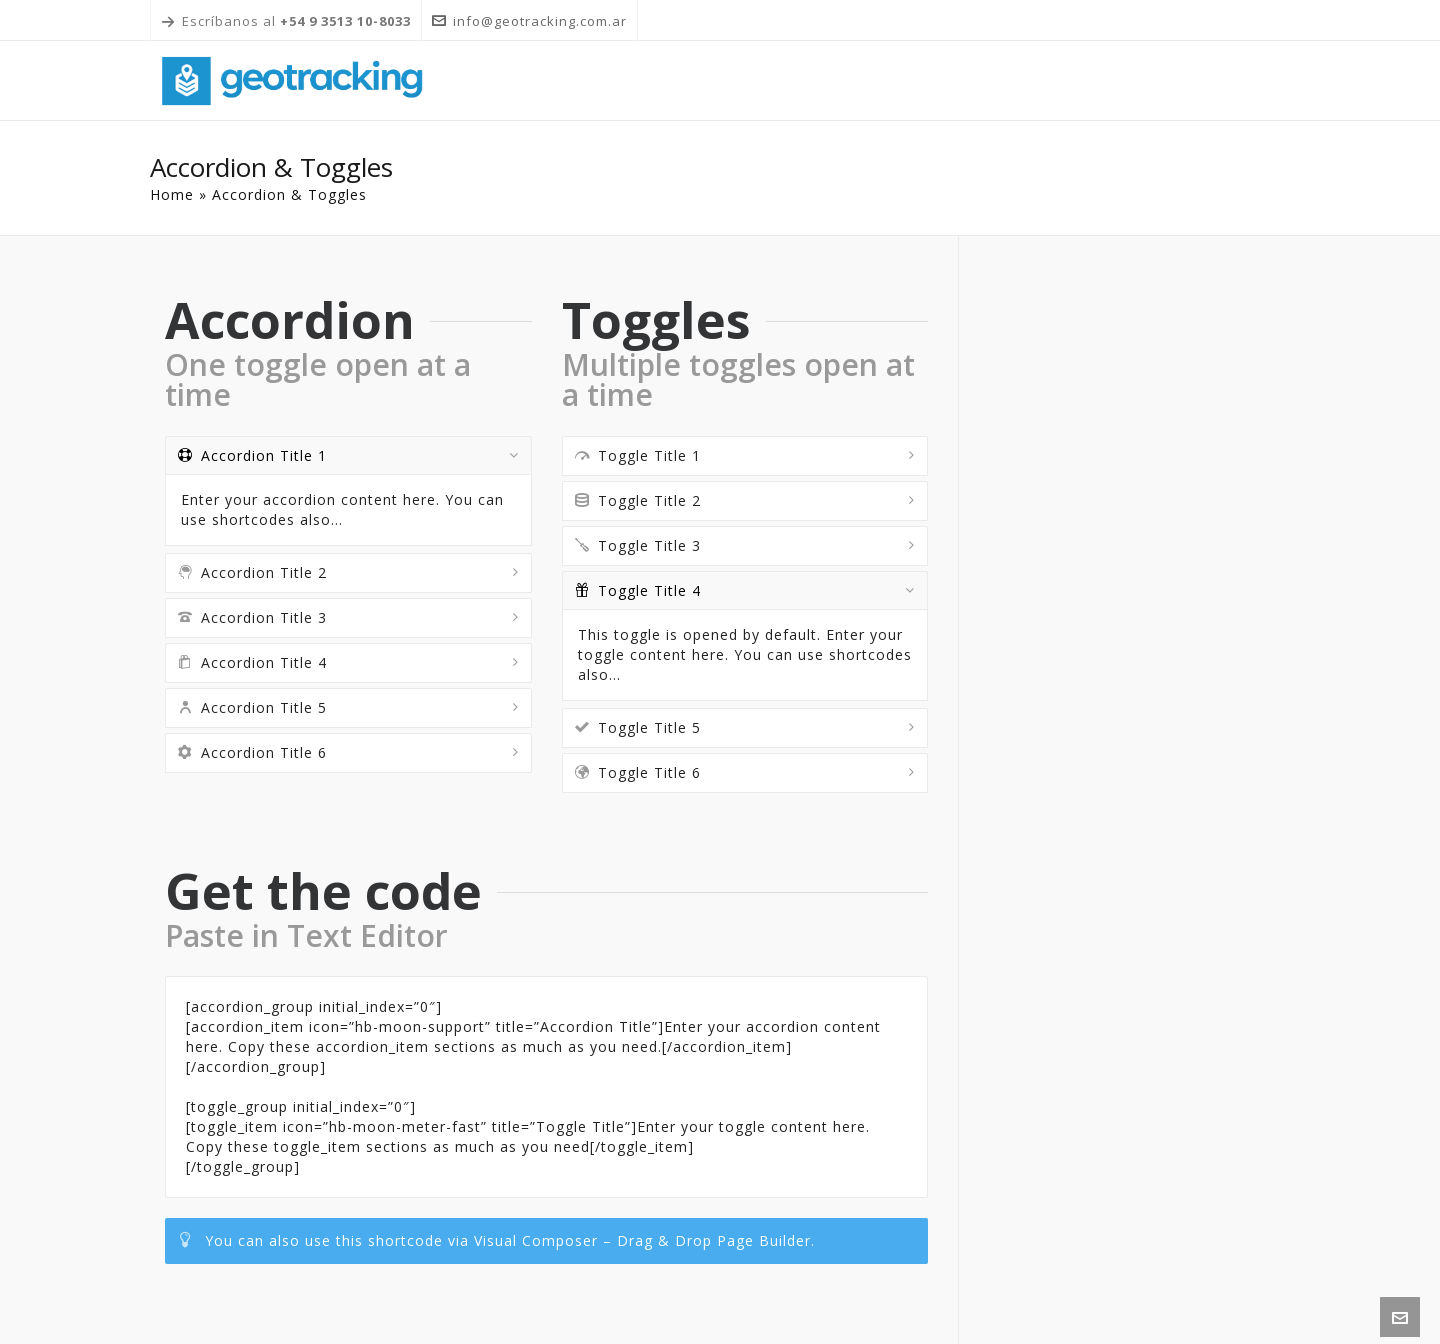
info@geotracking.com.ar (529, 21)
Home (172, 194)
